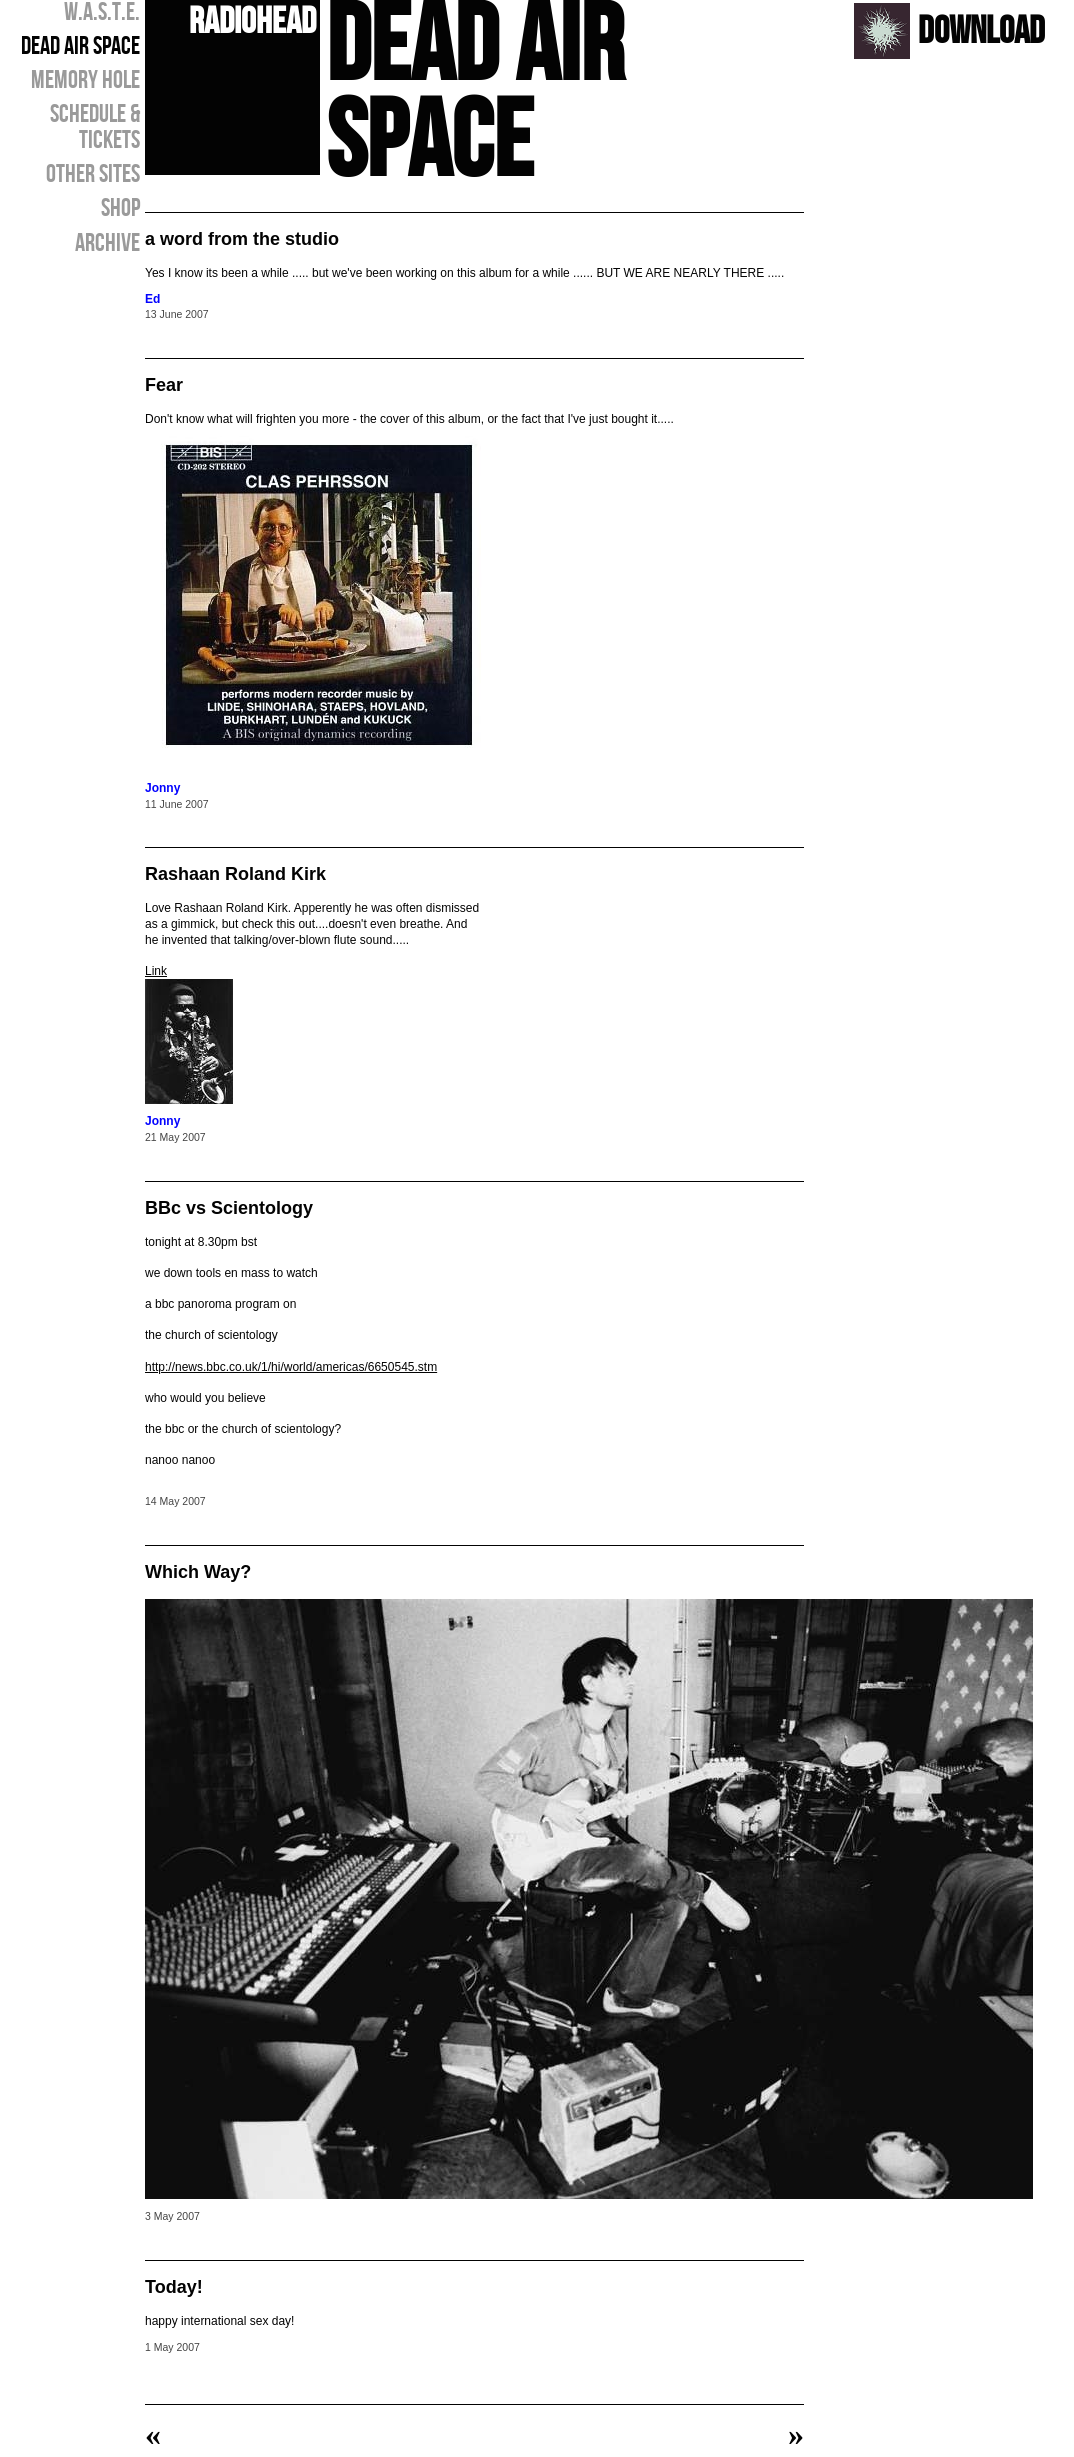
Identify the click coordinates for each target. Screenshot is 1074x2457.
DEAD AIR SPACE (80, 47)
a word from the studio (242, 239)
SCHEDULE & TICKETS (95, 128)
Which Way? (198, 1572)
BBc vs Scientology (229, 1208)
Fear (164, 385)
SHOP (120, 209)
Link (156, 971)
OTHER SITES (93, 175)
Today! (174, 2287)
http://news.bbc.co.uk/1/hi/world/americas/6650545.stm (291, 1367)
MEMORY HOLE (85, 81)
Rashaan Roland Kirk (235, 874)
